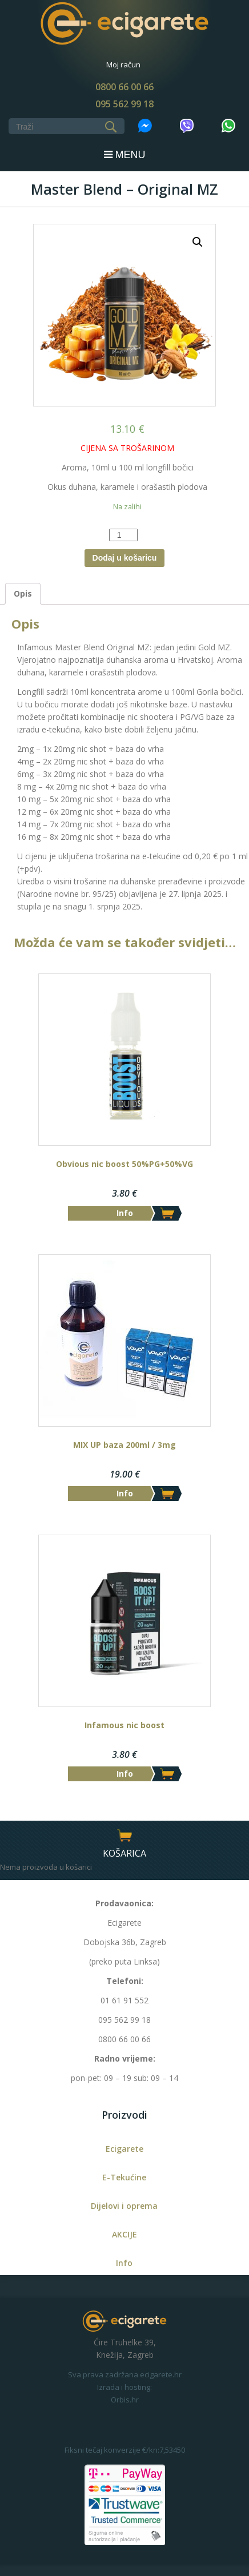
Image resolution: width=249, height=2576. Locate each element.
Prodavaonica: (124, 1903)
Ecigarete (124, 2148)
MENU (125, 154)
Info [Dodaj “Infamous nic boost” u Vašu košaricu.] (125, 1773)
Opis (23, 593)
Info (124, 2262)
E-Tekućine (124, 2177)
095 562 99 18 (124, 104)
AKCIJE (124, 2234)
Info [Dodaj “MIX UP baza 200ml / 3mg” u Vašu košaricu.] (125, 1493)
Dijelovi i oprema (124, 2205)
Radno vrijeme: (124, 2058)
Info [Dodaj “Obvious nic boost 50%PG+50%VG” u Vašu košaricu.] (125, 1213)
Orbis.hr (125, 2399)
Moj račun (123, 64)
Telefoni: (124, 1980)
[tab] (23, 594)
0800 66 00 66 (124, 86)
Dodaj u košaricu (125, 557)
